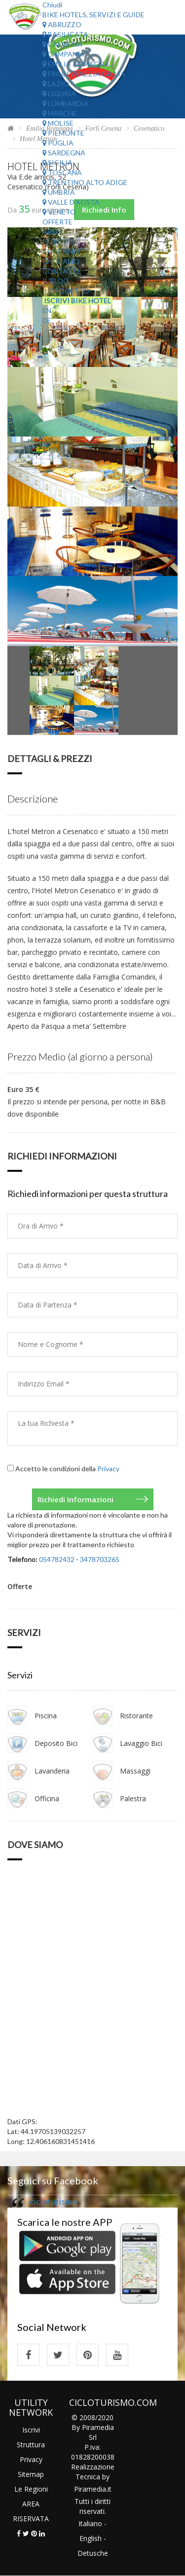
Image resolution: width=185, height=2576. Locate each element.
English (90, 2538)
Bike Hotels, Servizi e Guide (93, 14)
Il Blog (55, 281)
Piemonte (63, 133)
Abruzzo (61, 24)
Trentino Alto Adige (84, 182)
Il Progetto (65, 291)
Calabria (62, 44)
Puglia (58, 143)
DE (46, 320)
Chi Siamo (60, 251)
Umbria (58, 192)
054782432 (56, 1559)
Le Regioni (31, 2489)
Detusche (92, 2553)
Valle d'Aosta (71, 202)
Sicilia (57, 162)
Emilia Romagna (75, 64)
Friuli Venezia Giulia (83, 74)
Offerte (57, 222)
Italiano (90, 2523)
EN (46, 310)
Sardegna (63, 152)
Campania (63, 54)
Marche (59, 113)
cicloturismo (53, 2201)
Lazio (55, 83)
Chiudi (52, 4)
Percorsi (59, 241)
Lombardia (65, 103)
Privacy (108, 1468)
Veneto (59, 212)
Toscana (62, 172)
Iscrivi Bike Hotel (77, 300)
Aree (51, 231)
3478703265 (99, 1559)
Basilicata (65, 34)
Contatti (60, 271)
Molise (58, 123)
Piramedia (90, 2489)
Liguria (59, 93)
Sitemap (31, 2474)
